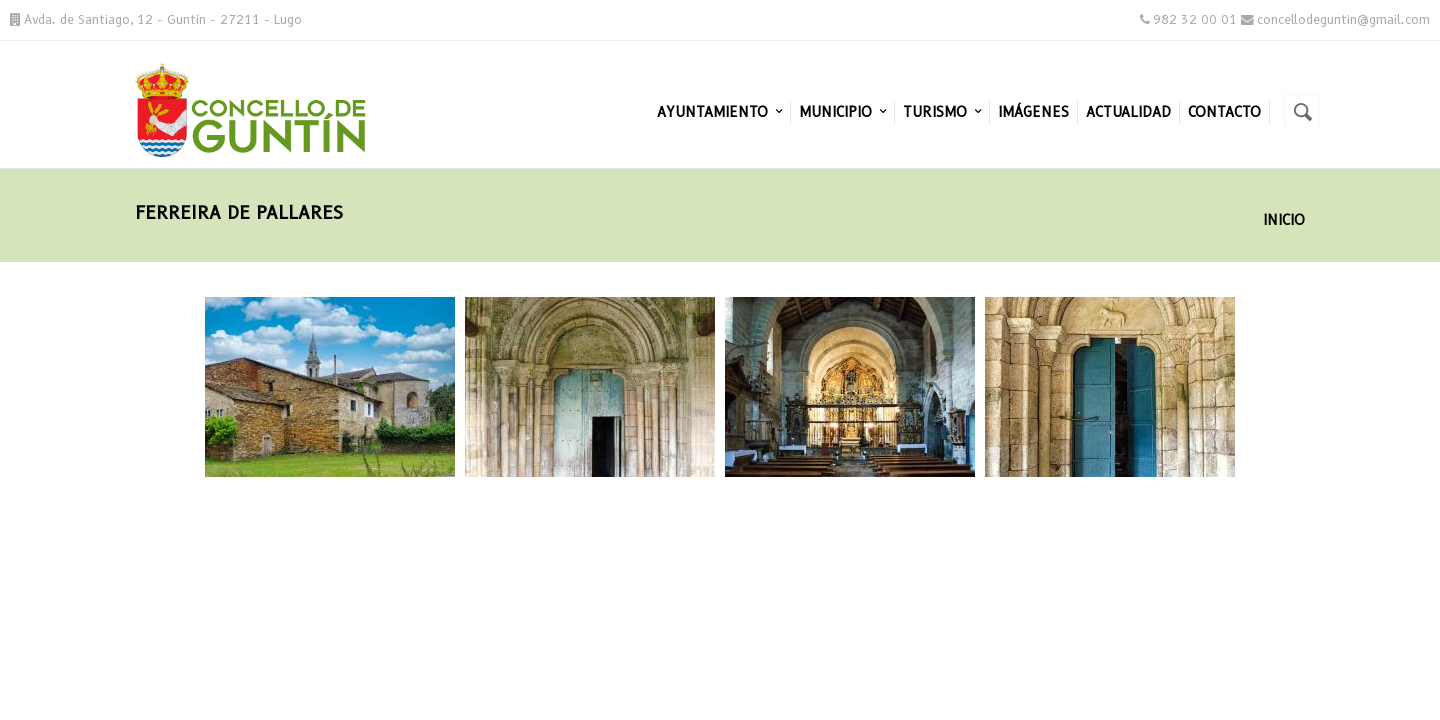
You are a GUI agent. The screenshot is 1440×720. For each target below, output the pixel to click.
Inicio (1284, 220)
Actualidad (1128, 112)
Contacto (1224, 112)
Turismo (942, 112)
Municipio (842, 112)
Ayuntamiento (719, 112)
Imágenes (1033, 112)
